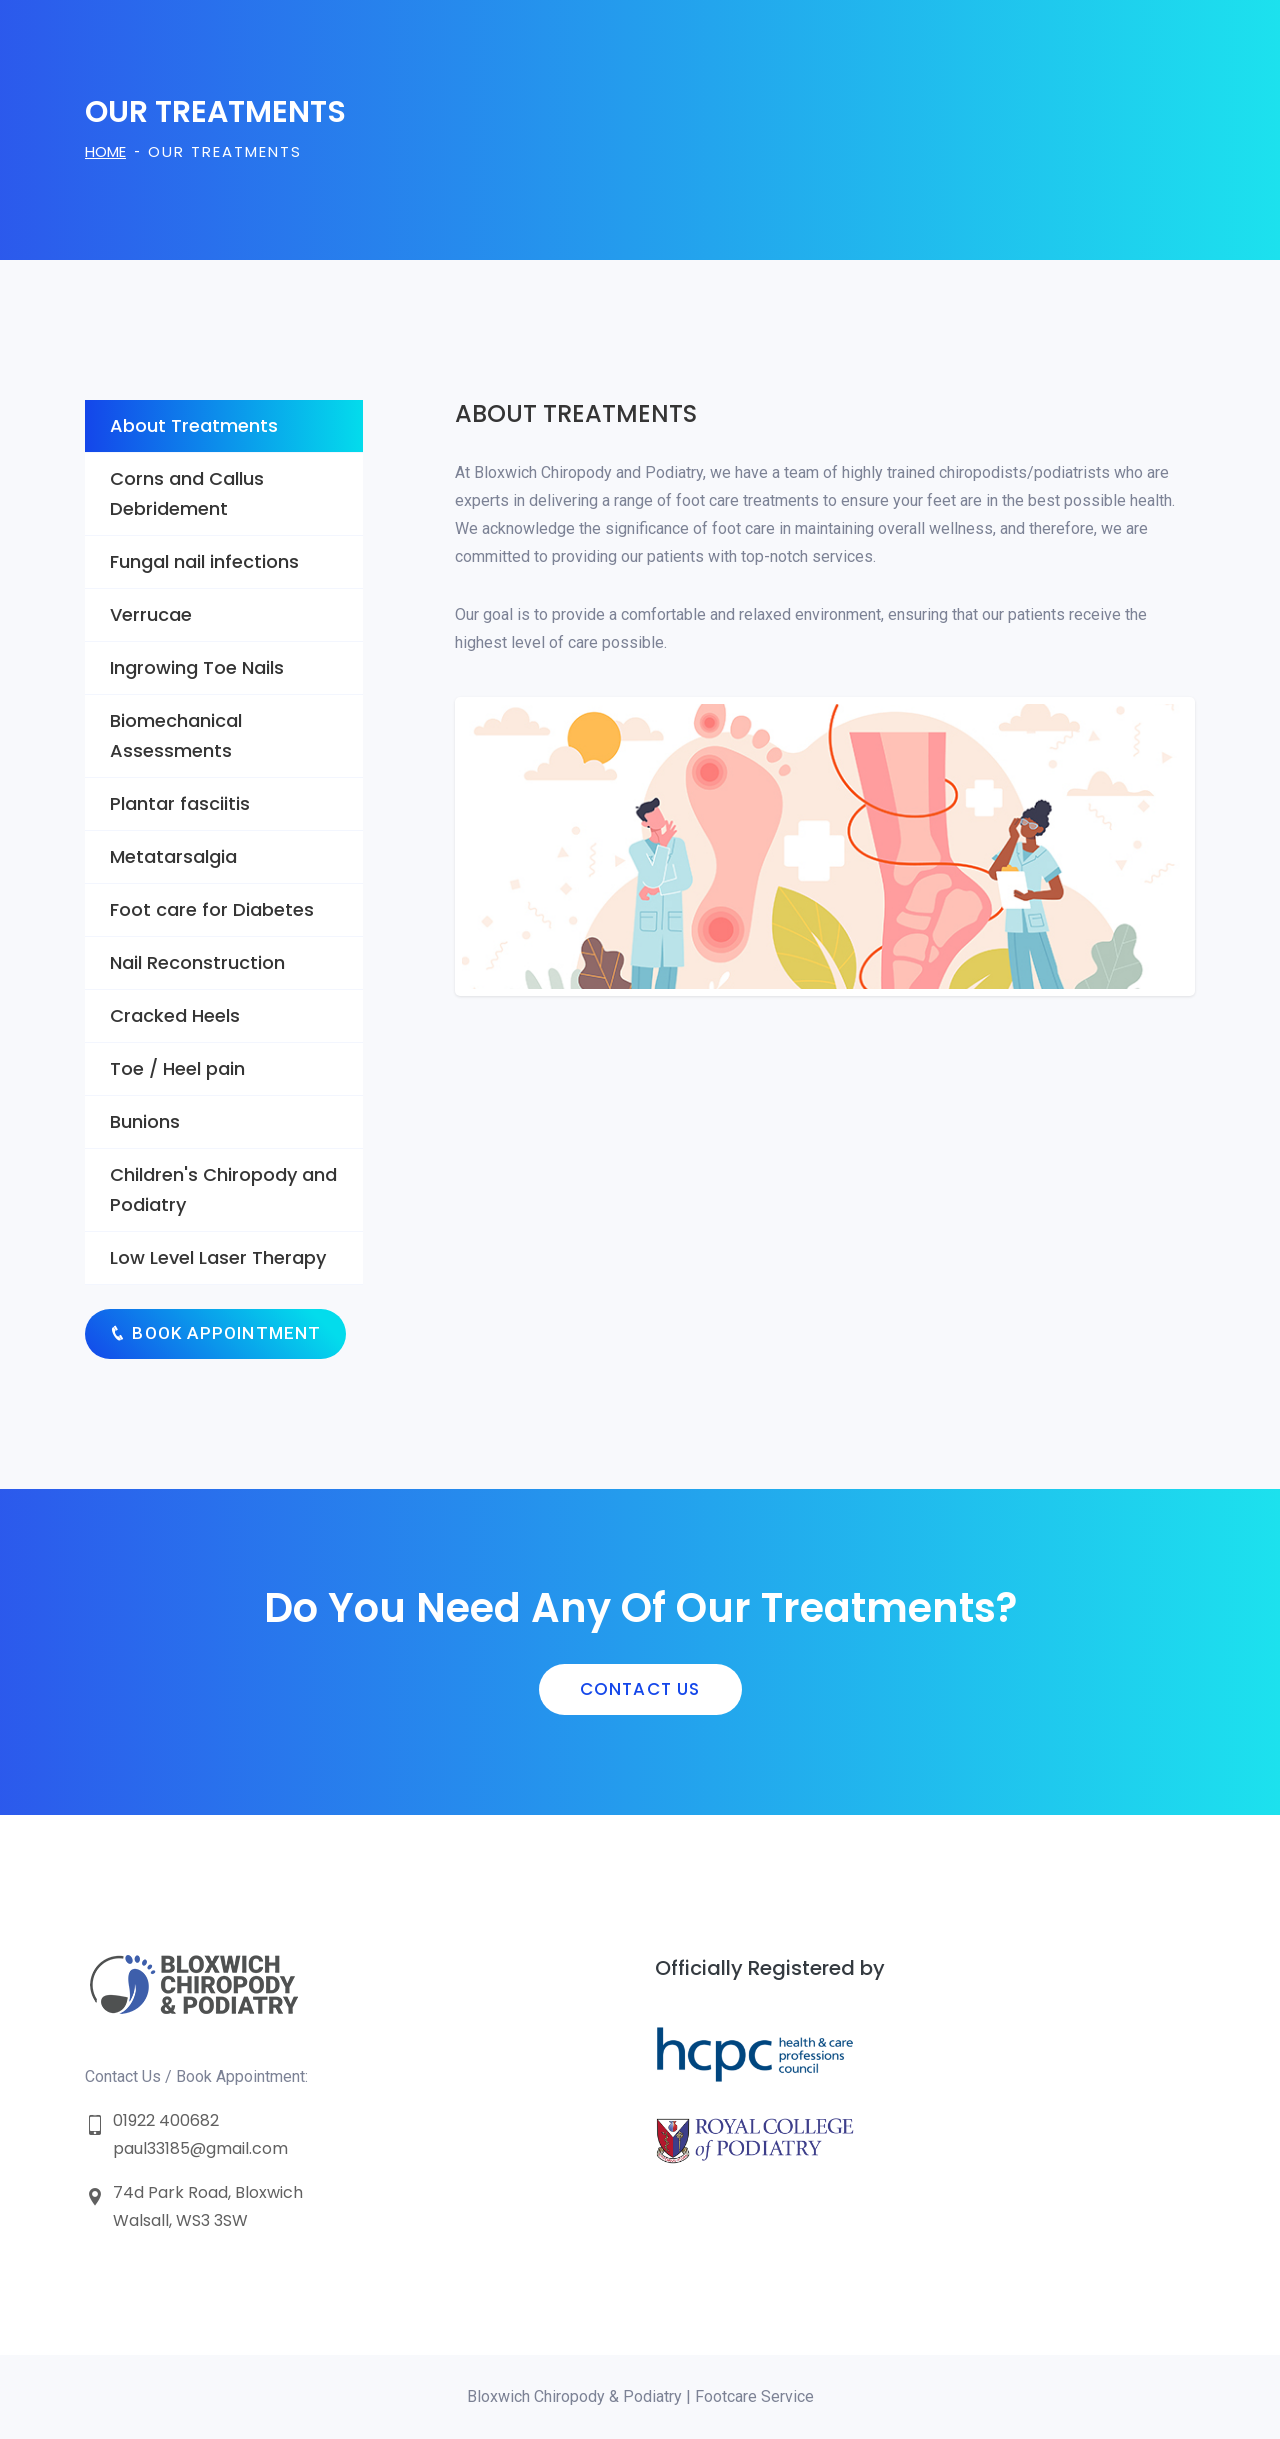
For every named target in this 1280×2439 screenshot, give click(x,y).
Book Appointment (215, 1333)
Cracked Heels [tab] (175, 1015)
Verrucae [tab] (151, 614)
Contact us (640, 1689)
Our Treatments (225, 151)
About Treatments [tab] (194, 425)
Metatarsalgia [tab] (173, 856)
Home (105, 151)
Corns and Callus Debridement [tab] (187, 493)
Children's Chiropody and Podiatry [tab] (223, 1189)
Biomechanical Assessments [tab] (176, 735)
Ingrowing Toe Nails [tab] (197, 667)
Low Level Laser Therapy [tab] (218, 1257)
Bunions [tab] (145, 1121)
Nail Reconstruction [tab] (197, 962)
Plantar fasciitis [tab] (180, 803)
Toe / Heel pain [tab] (177, 1068)
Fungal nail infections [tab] (204, 561)
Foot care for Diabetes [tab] (212, 909)
